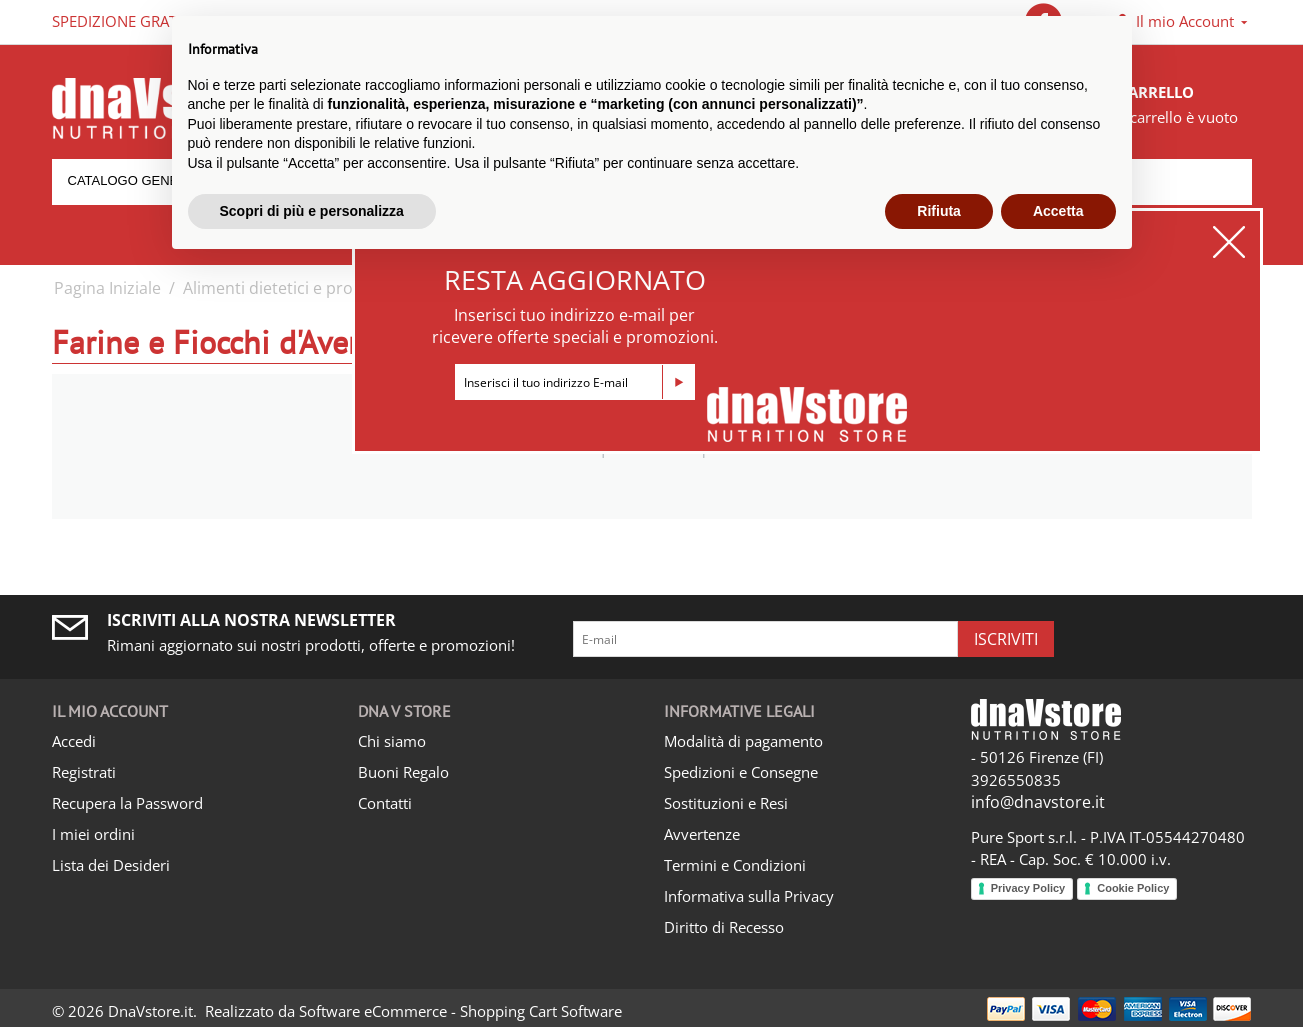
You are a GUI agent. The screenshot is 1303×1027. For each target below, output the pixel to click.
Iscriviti (1006, 639)
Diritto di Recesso (724, 927)
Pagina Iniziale (107, 288)
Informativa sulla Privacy (749, 896)
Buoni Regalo (403, 772)
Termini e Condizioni (735, 865)
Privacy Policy (1028, 888)
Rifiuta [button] (939, 211)
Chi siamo (392, 741)
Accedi (74, 741)
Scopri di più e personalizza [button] (312, 211)
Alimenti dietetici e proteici (283, 288)
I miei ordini (93, 834)
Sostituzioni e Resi (726, 803)
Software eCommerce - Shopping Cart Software (460, 1011)
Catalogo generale (140, 180)
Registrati (84, 772)
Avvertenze (702, 834)
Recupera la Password (127, 803)
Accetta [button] (1058, 211)
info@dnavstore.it (1038, 802)
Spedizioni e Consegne (741, 772)
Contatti (385, 803)
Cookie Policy (1133, 888)
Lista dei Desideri (111, 865)
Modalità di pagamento (743, 741)
